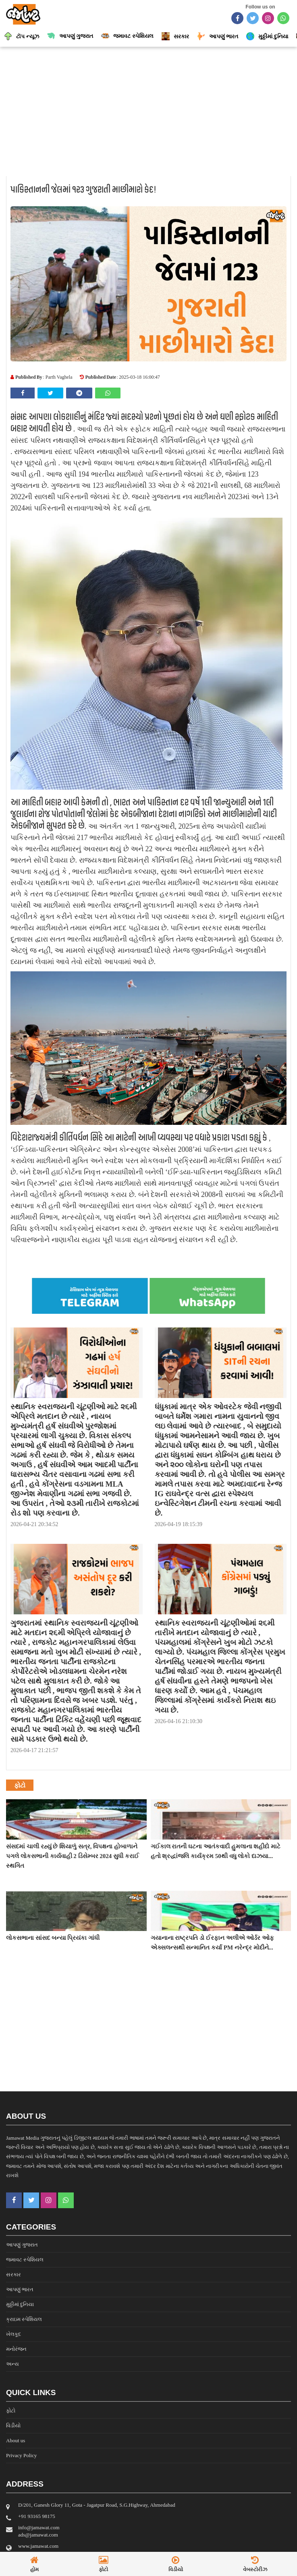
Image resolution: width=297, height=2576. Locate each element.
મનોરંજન (16, 2349)
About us (15, 2440)
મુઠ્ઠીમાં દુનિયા (20, 2304)
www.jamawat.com (38, 2546)
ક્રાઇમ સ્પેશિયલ (24, 2319)
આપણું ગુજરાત (22, 2245)
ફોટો (10, 2411)
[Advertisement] (148, 111)
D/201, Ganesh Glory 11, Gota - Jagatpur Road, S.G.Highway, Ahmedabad (96, 2505)
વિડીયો (13, 2426)
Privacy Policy (21, 2455)
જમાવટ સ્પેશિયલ (25, 2260)
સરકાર (13, 2274)
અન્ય (12, 2364)
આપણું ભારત (19, 2289)
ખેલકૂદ (13, 2334)
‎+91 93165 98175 (36, 2516)
